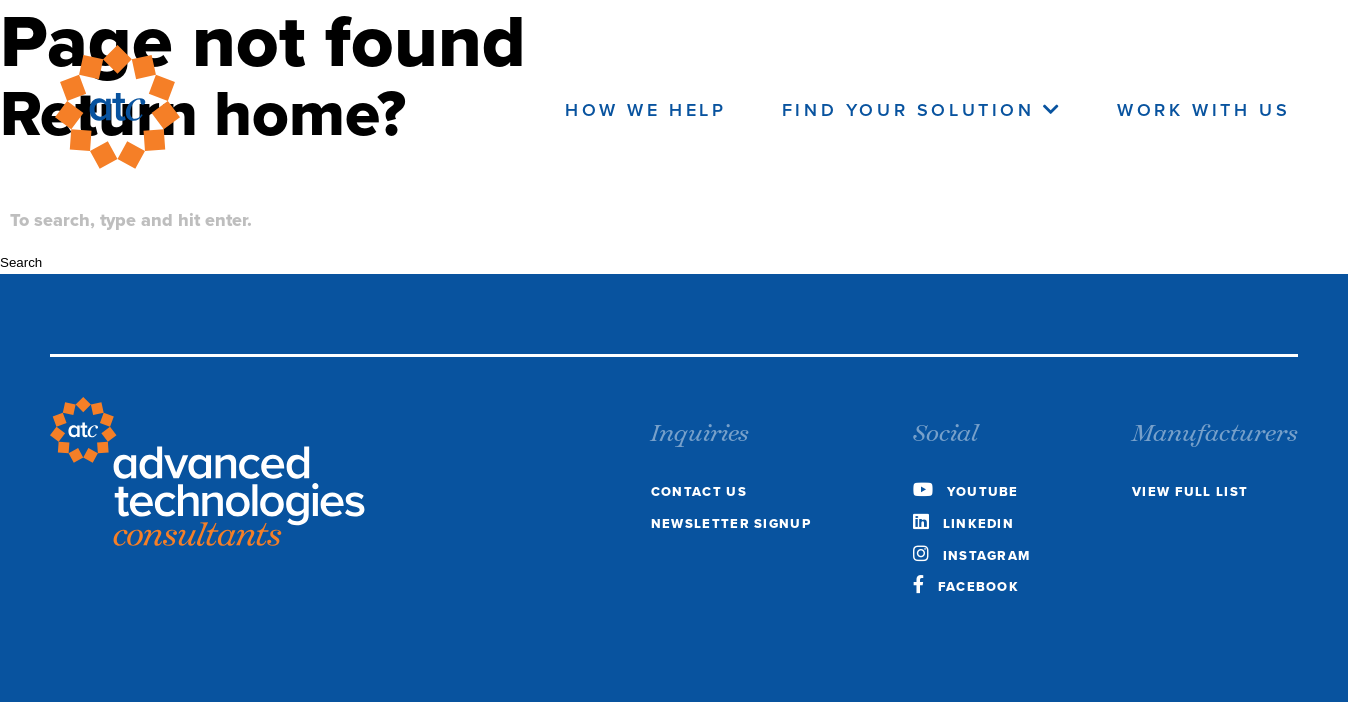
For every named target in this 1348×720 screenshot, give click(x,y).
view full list (1190, 491)
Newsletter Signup (731, 523)
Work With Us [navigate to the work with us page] (1203, 110)
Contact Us (699, 491)
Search (21, 262)
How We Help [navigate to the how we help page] (646, 110)
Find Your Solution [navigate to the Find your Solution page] (922, 110)
